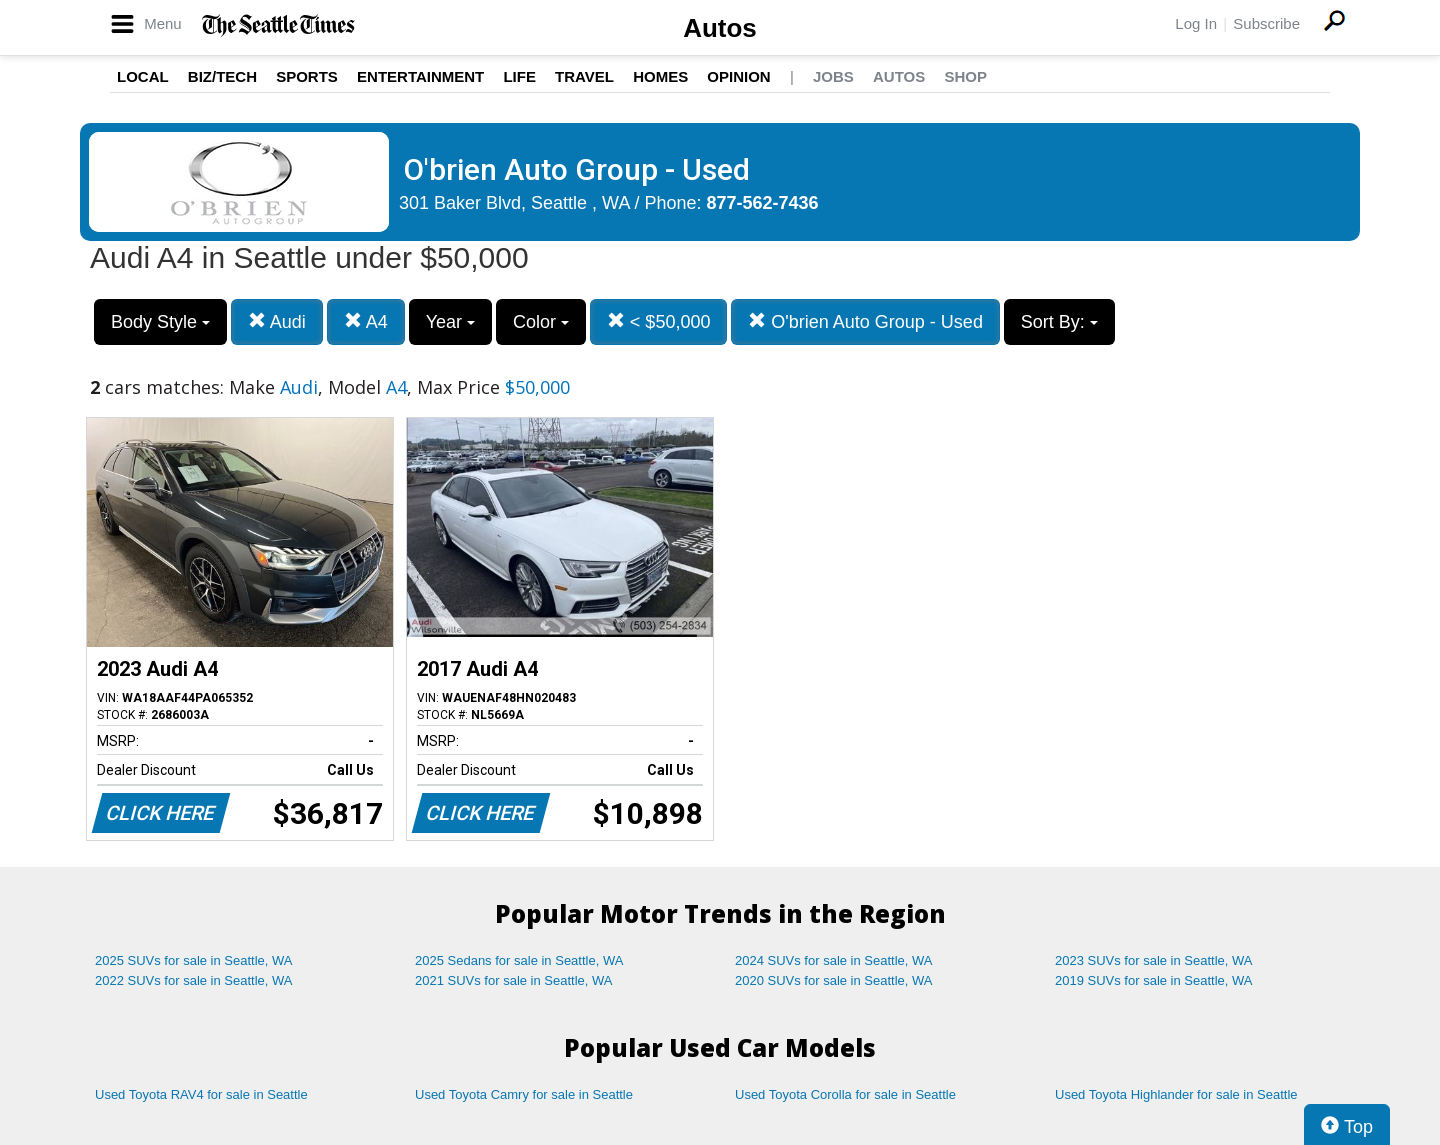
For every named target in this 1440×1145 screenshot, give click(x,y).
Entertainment (420, 76)
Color (541, 322)
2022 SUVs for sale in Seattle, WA (194, 980)
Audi (277, 321)
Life (519, 76)
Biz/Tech (222, 76)
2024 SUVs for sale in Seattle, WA (834, 960)
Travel (584, 76)
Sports (307, 76)
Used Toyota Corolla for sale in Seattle (845, 1094)
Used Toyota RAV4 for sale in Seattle (201, 1094)
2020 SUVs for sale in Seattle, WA (834, 980)
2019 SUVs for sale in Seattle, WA (1154, 980)
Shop (965, 76)
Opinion (738, 76)
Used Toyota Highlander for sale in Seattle (1176, 1094)
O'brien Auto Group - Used (865, 321)
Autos (720, 28)
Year (450, 322)
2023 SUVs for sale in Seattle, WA (1154, 960)
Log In (1196, 23)
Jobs (833, 76)
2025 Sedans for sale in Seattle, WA (519, 960)
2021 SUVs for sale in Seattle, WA (514, 980)
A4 (366, 321)
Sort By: (1059, 322)
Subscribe (1266, 23)
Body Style (160, 322)
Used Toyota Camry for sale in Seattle (524, 1094)
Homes (660, 76)
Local (143, 76)
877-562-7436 (763, 203)
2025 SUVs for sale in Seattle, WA (194, 960)
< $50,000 (659, 321)
